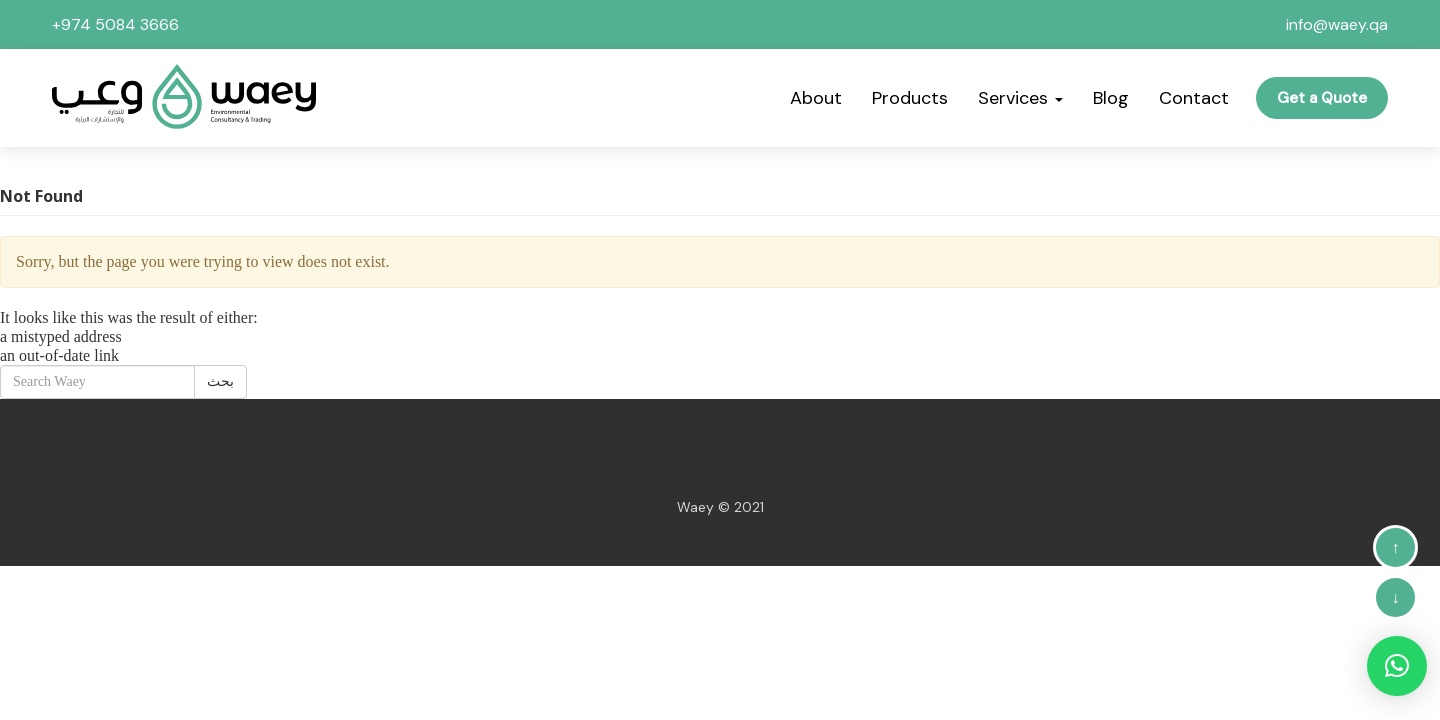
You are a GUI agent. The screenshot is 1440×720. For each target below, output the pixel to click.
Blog (1111, 98)
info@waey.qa (1337, 24)
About (816, 98)
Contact (1194, 98)
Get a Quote (1322, 98)
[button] (1397, 666)
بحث (220, 381)
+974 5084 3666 (115, 24)
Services (1020, 98)
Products (910, 98)
